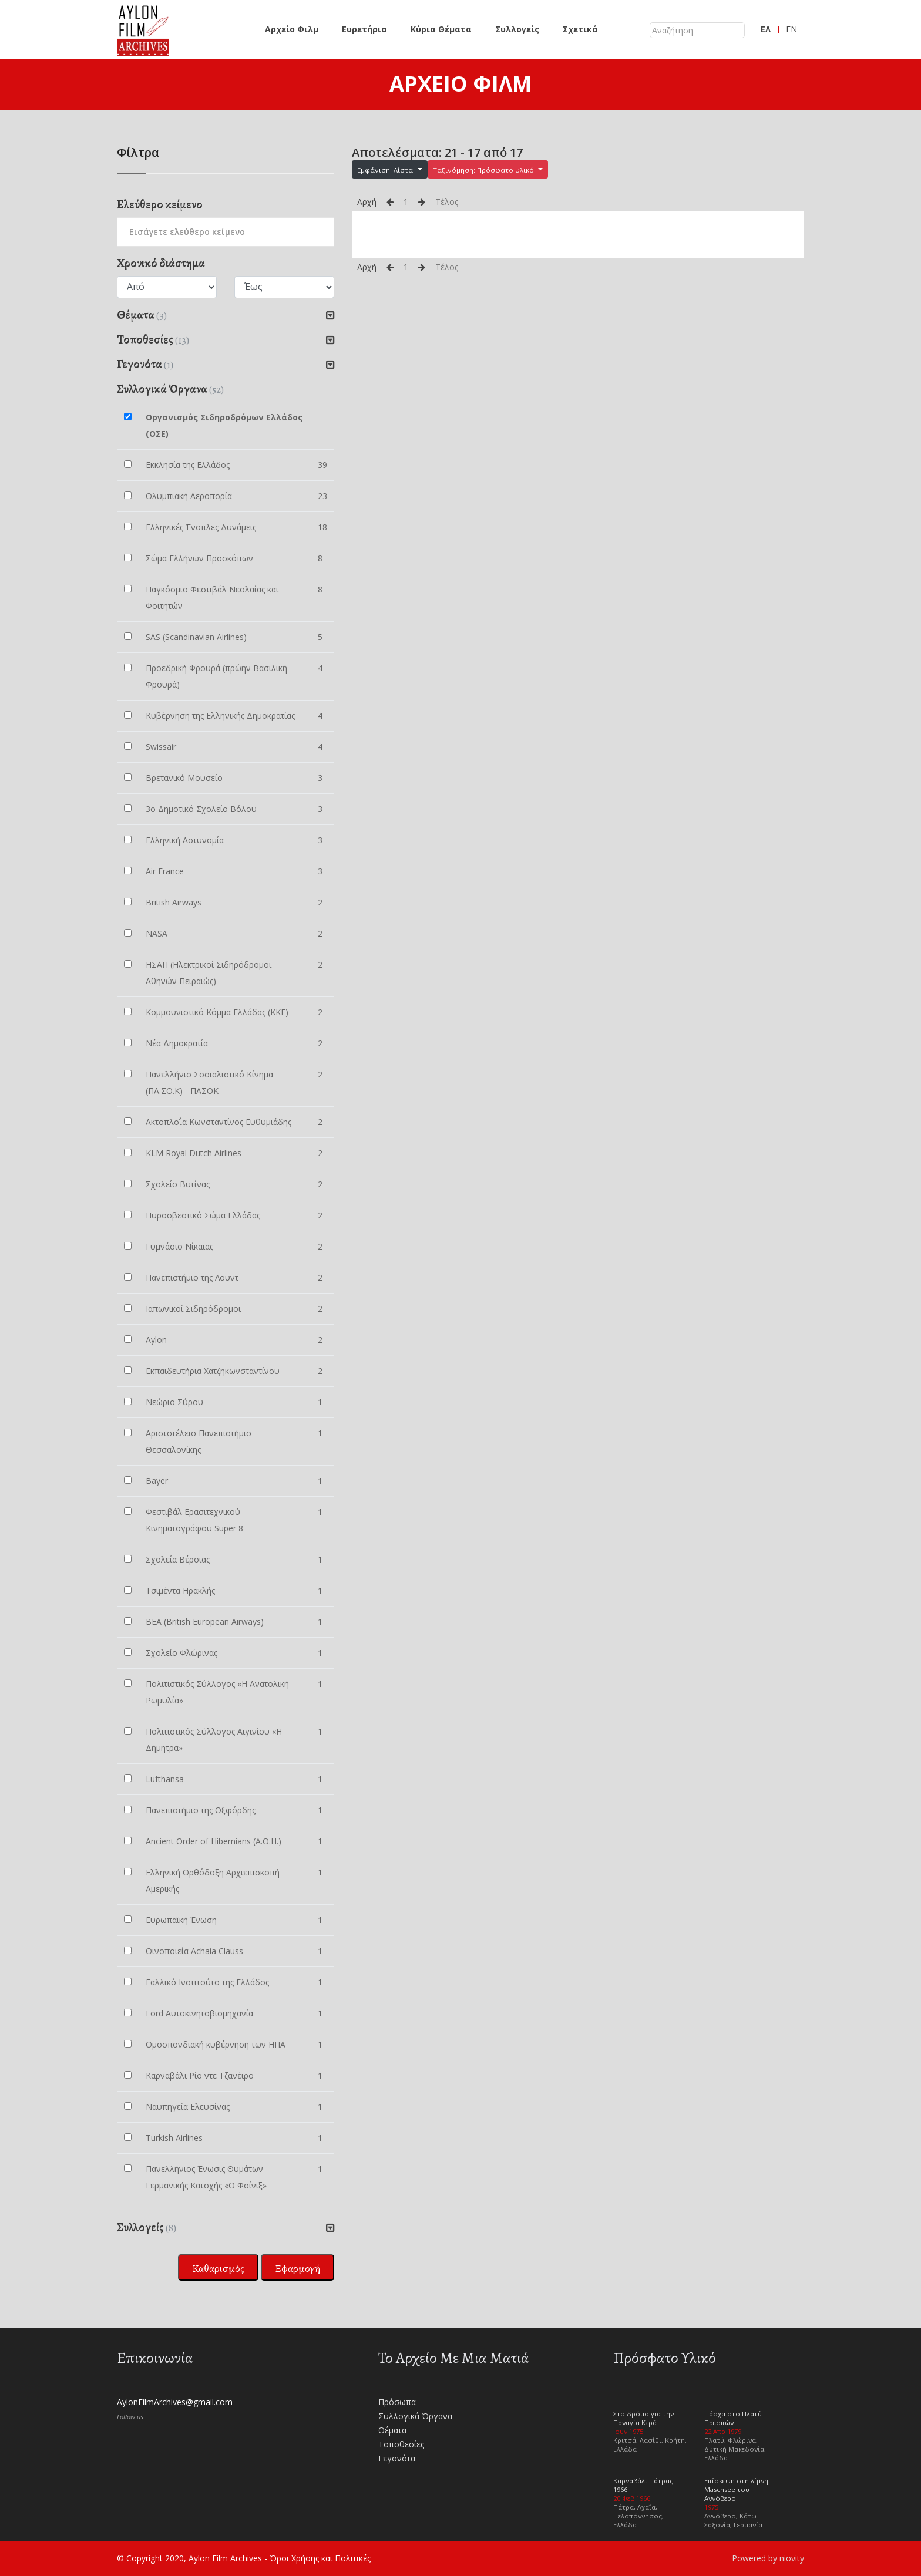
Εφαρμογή (297, 2268)
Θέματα (392, 2430)
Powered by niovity (768, 2558)
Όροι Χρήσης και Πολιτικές (320, 2558)
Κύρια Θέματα (441, 29)
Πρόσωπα (397, 2401)
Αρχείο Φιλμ (291, 29)
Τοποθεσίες (401, 2444)
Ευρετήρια (364, 29)
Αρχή (367, 201)
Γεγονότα (396, 2458)
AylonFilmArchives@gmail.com (175, 2401)
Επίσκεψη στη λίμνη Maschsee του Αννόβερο (736, 2489)
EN (791, 29)
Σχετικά (580, 29)
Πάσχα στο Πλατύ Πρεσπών (733, 2418)
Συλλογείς (517, 29)
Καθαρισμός (218, 2268)
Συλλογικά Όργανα (415, 2416)
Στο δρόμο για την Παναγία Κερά (643, 2418)
